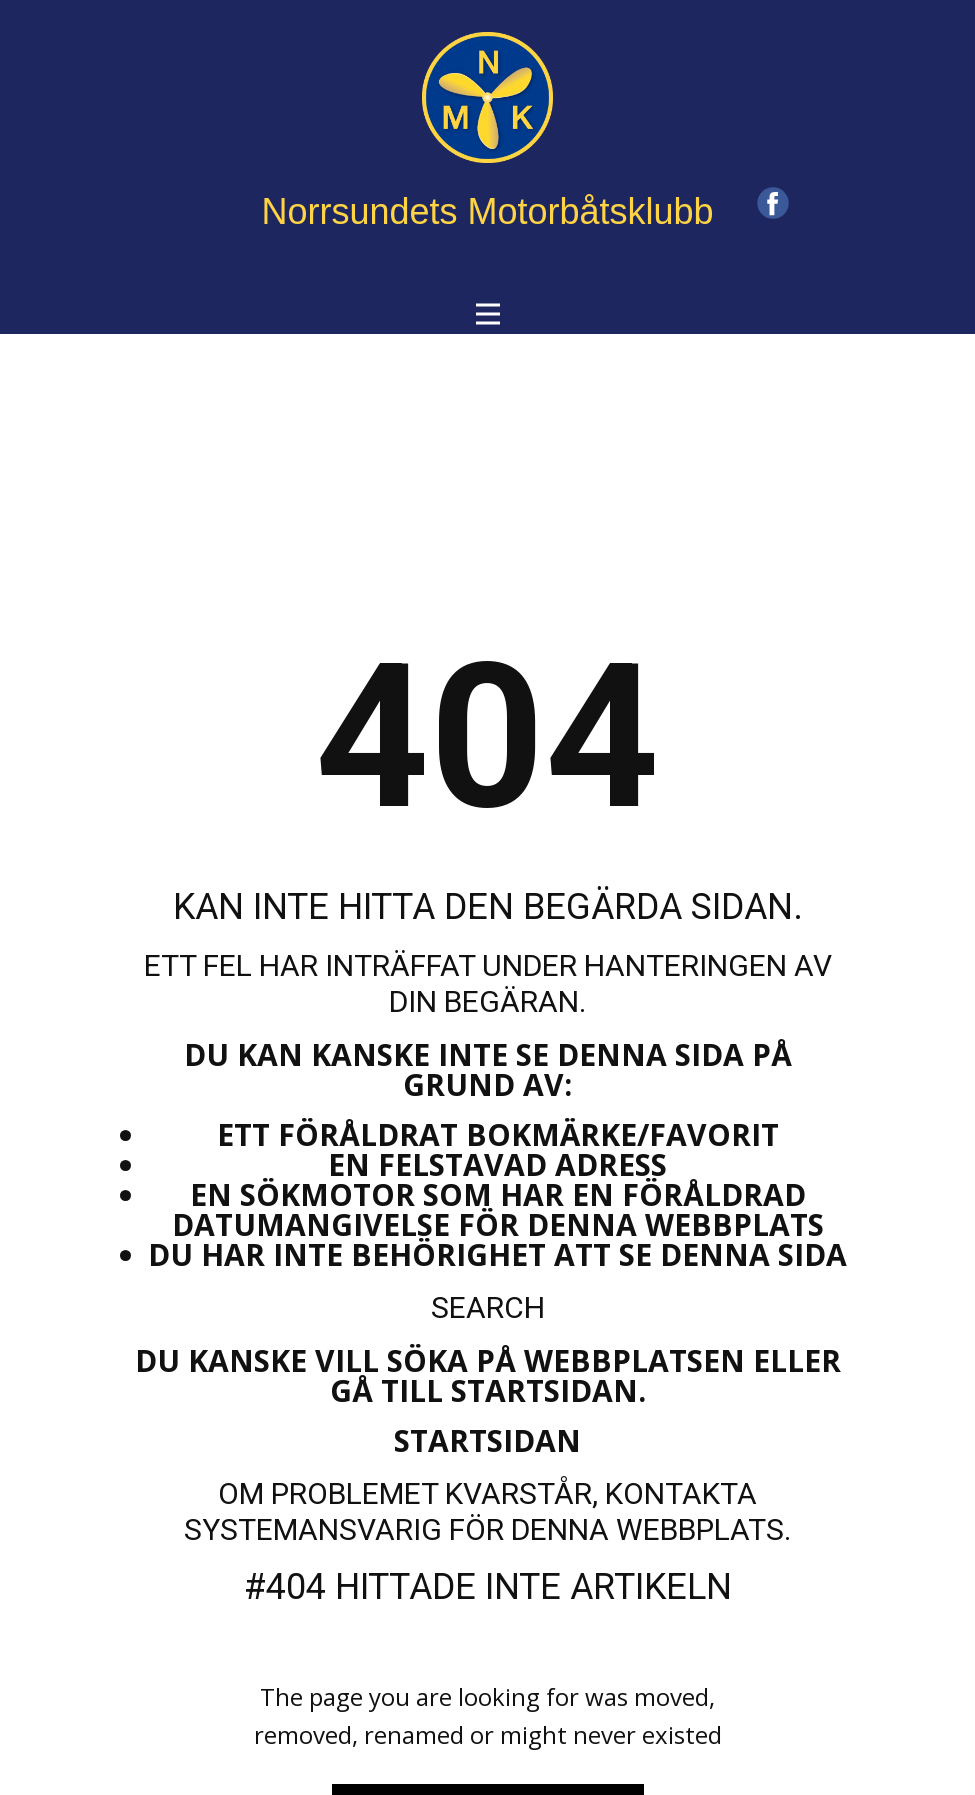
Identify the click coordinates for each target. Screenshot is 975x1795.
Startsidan (487, 1440)
